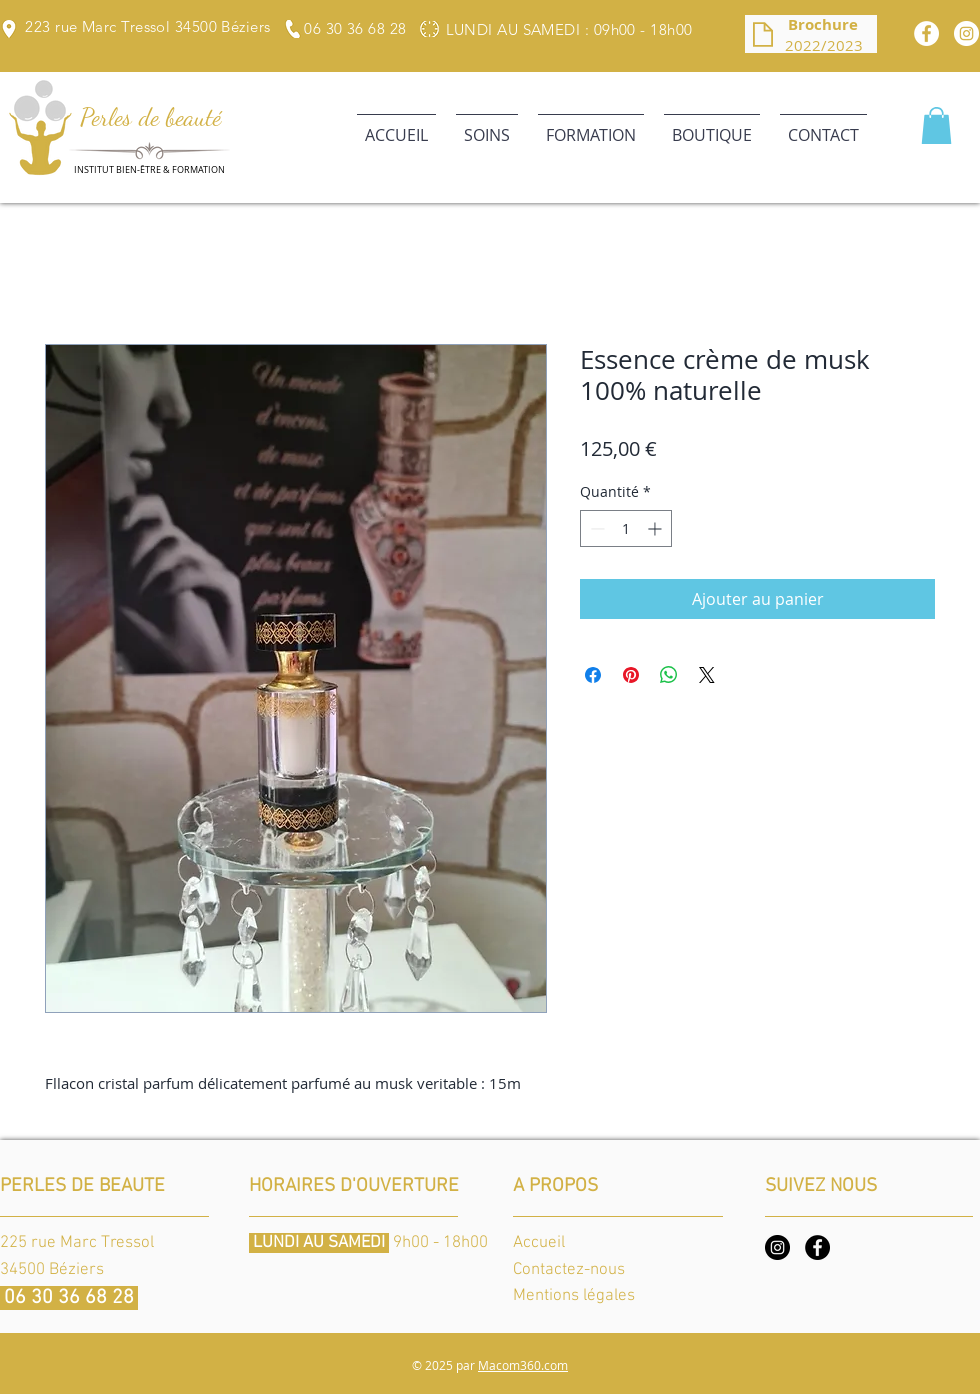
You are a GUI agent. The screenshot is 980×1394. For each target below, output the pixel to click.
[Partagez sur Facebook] (593, 675)
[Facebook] (926, 33)
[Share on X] (707, 675)
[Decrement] (595, 528)
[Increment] (656, 528)
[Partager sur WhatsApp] (669, 675)
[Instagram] (777, 1247)
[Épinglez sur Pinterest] (631, 675)
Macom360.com (523, 1365)
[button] (487, 126)
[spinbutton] (626, 528)
